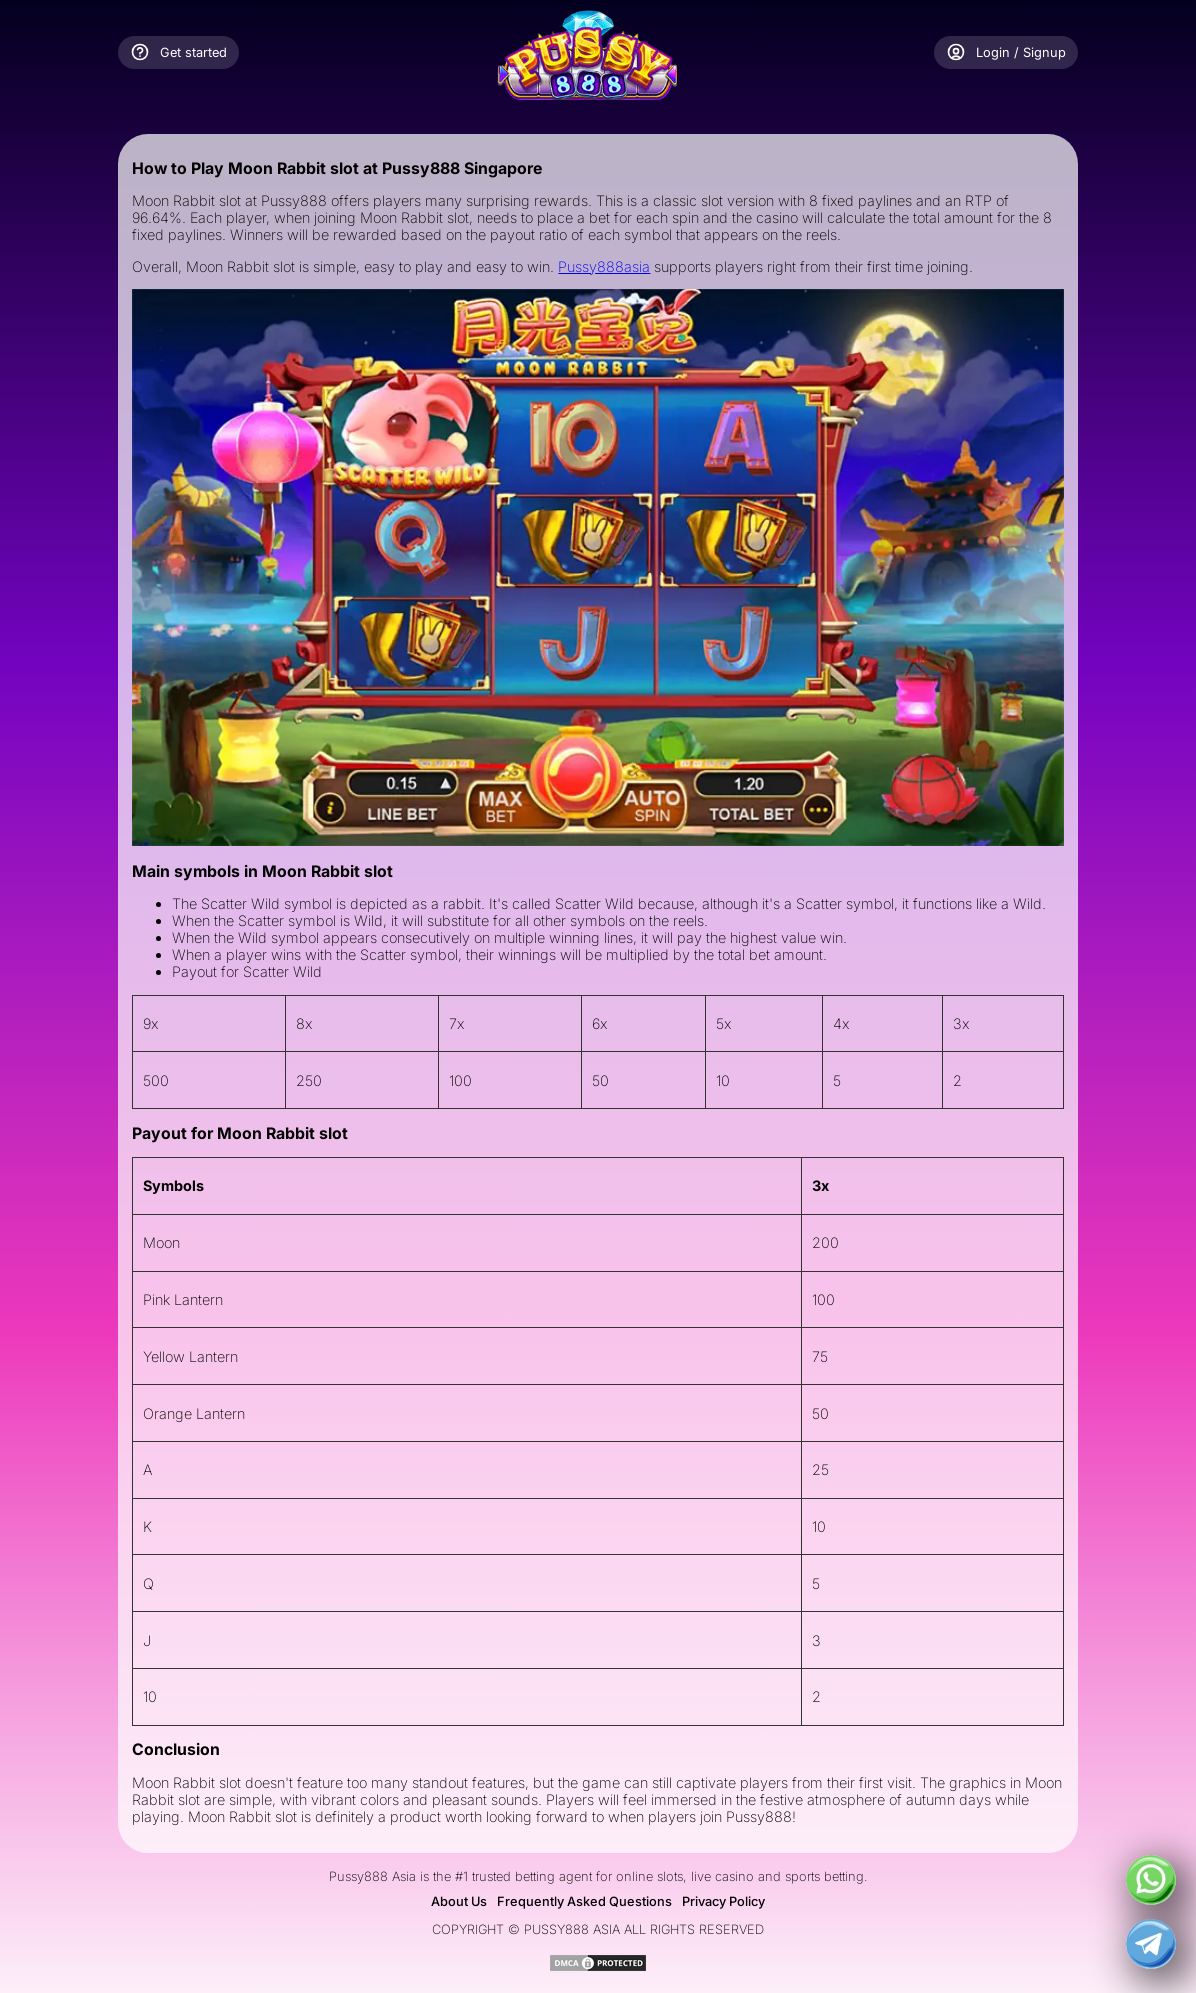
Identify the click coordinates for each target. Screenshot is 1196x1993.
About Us (459, 1901)
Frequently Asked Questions (584, 1901)
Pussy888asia (604, 266)
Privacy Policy (723, 1901)
